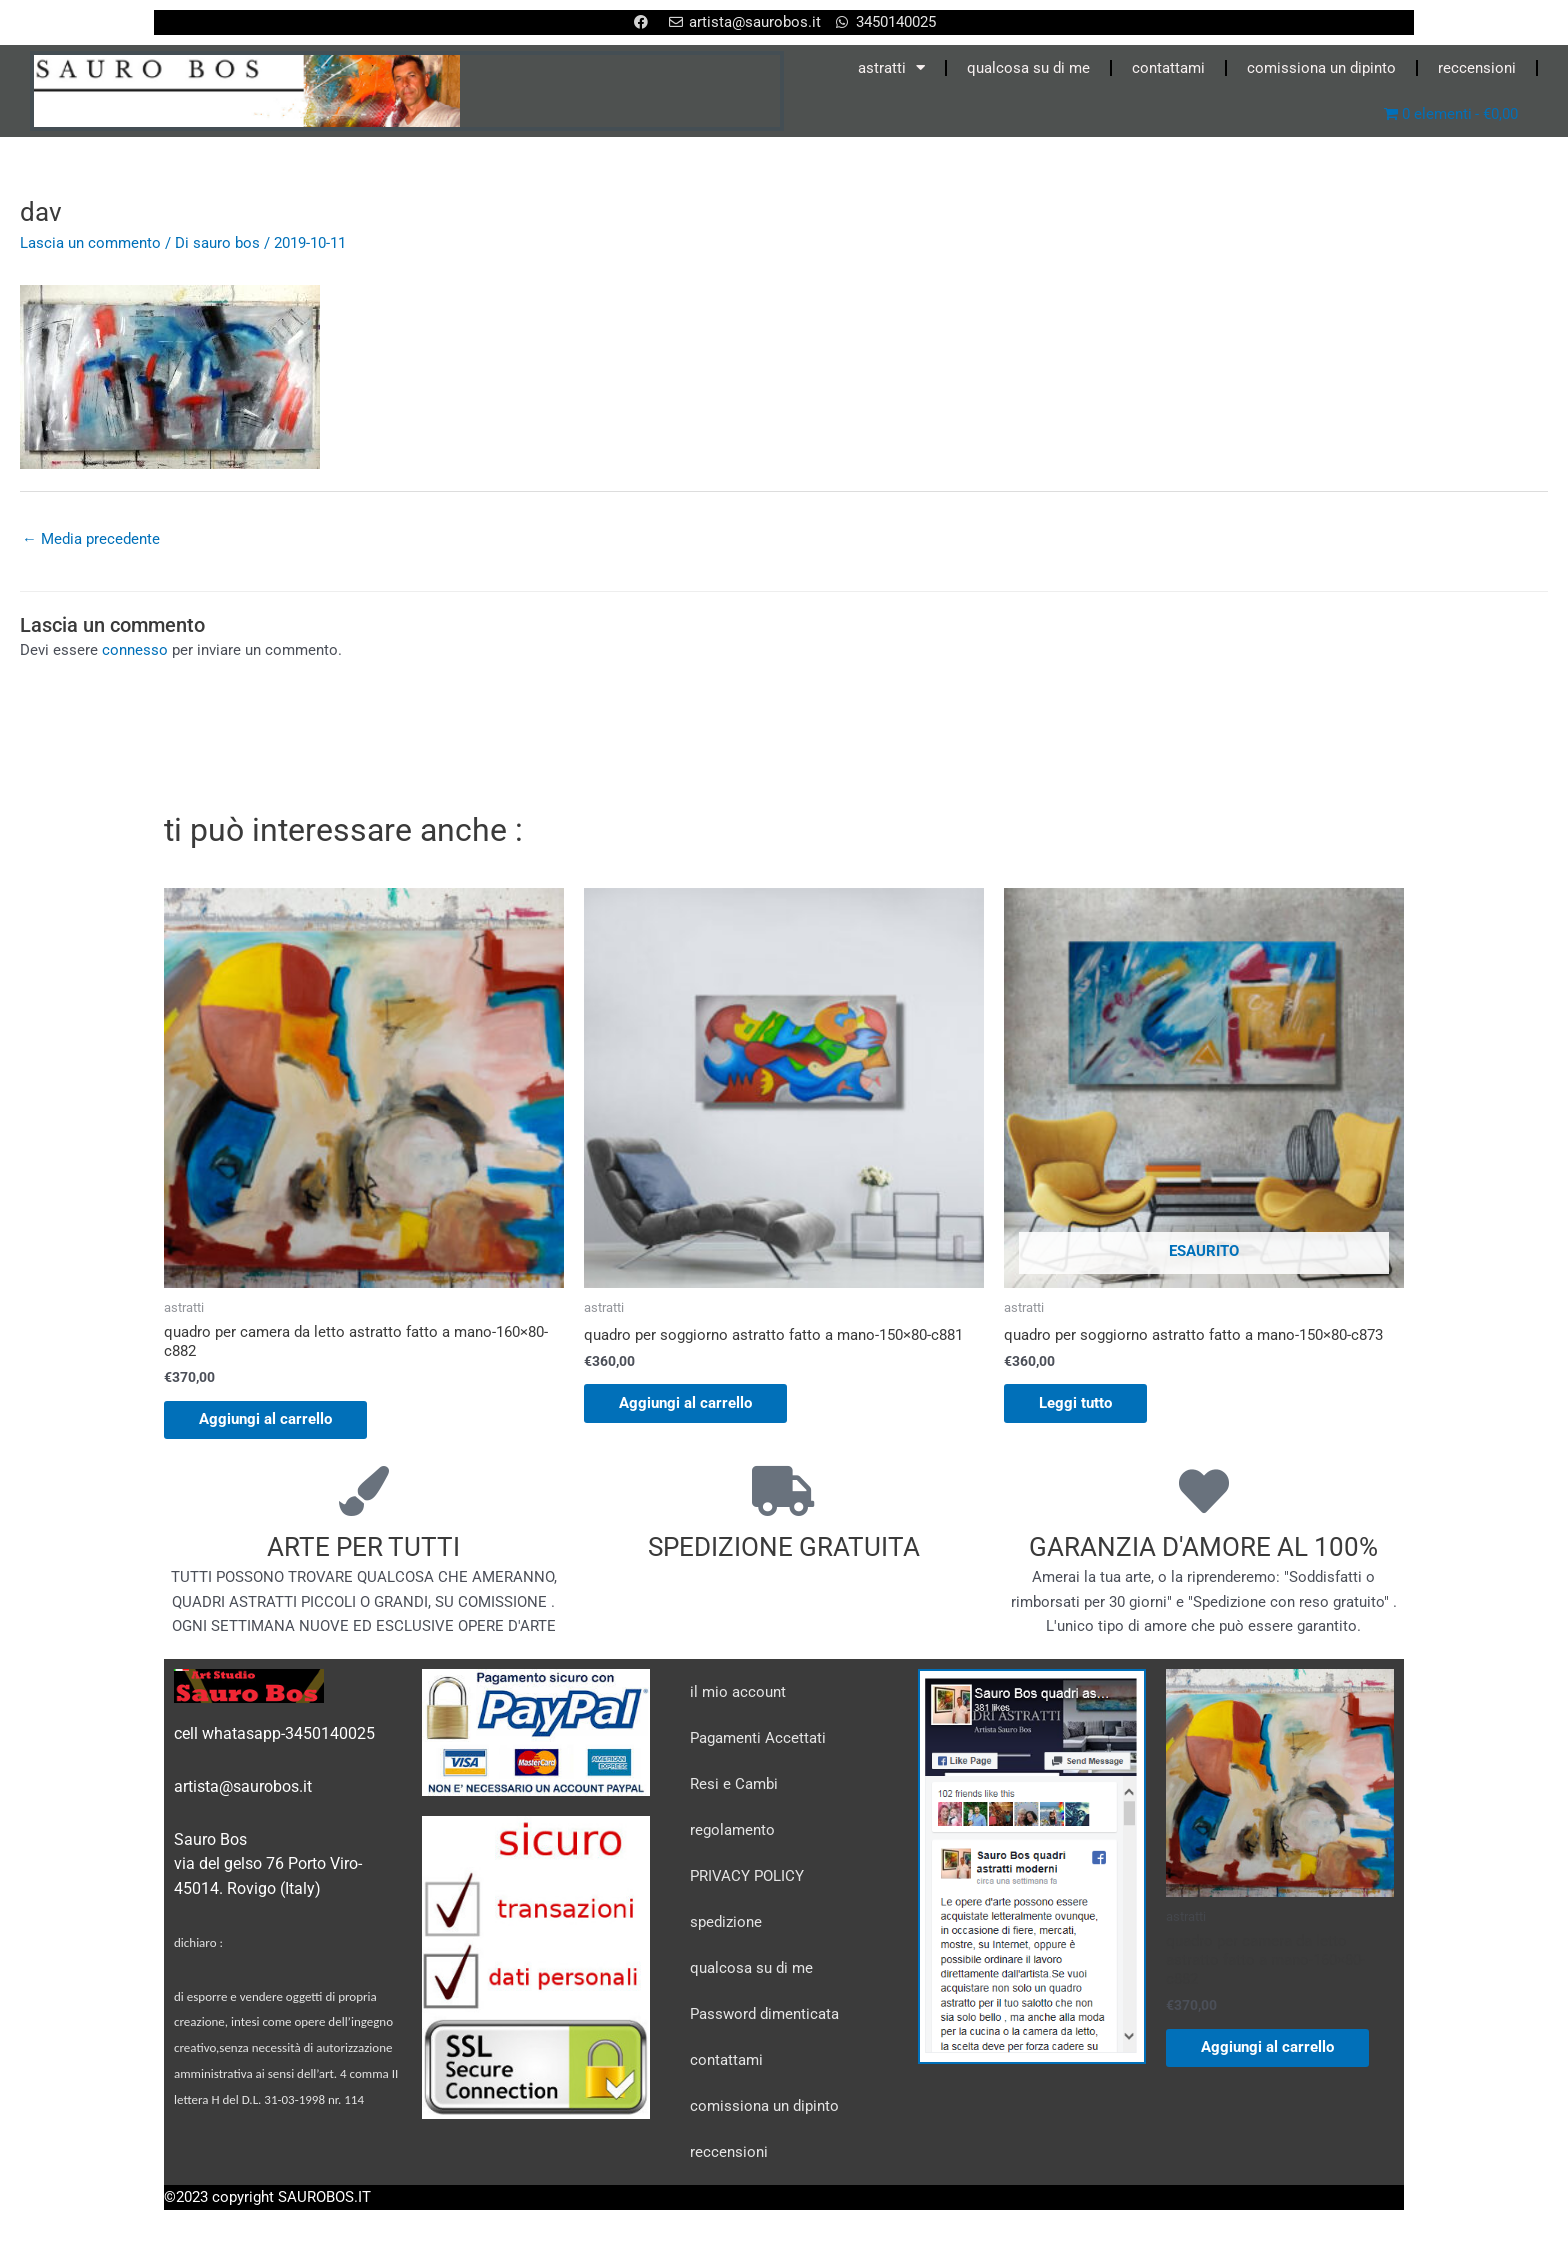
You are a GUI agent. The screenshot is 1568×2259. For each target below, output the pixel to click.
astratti (891, 67)
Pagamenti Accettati (758, 1741)
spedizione (726, 1925)
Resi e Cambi (734, 1787)
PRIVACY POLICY (747, 1879)
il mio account (738, 1695)
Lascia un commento (90, 243)
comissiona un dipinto (1321, 68)
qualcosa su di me (1028, 68)
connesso (135, 651)
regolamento (732, 1833)
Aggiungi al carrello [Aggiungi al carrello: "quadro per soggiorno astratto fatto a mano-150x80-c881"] (690, 1405)
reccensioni (1477, 68)
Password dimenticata (764, 2017)
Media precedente (91, 539)
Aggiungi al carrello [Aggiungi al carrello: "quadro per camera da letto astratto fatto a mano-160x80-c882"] (270, 1421)
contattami (1168, 68)
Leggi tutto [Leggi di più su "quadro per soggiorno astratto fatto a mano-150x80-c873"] (1080, 1405)
